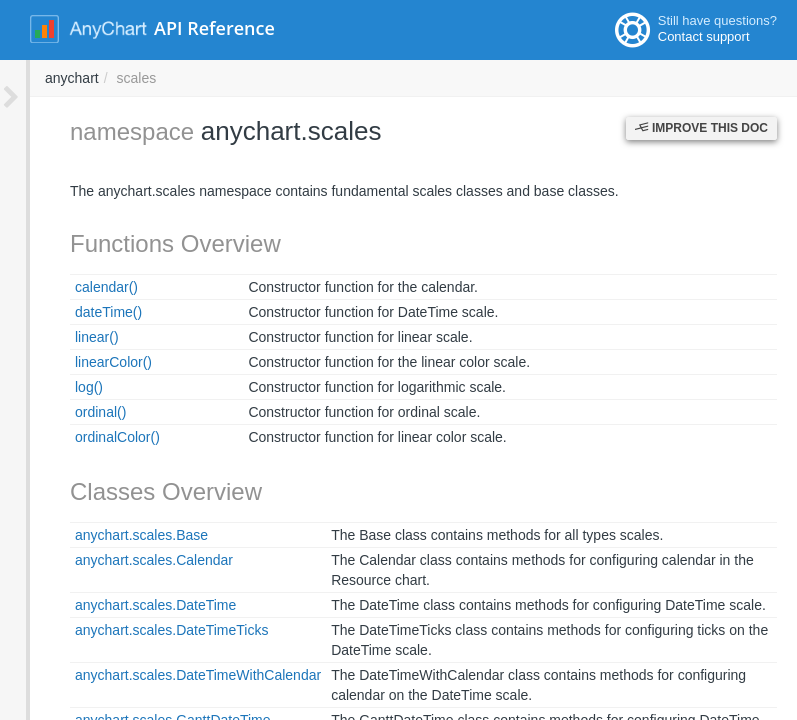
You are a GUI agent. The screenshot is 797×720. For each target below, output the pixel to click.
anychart (342, 78)
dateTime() (78, 312)
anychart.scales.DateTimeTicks (141, 630)
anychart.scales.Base (111, 535)
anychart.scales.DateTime (125, 605)
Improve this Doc (701, 128)
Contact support (704, 36)
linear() (67, 337)
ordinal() (70, 412)
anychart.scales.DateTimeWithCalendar (168, 675)
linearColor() (83, 362)
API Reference (214, 28)
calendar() (76, 287)
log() (59, 387)
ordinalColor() (87, 437)
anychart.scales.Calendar (124, 560)
